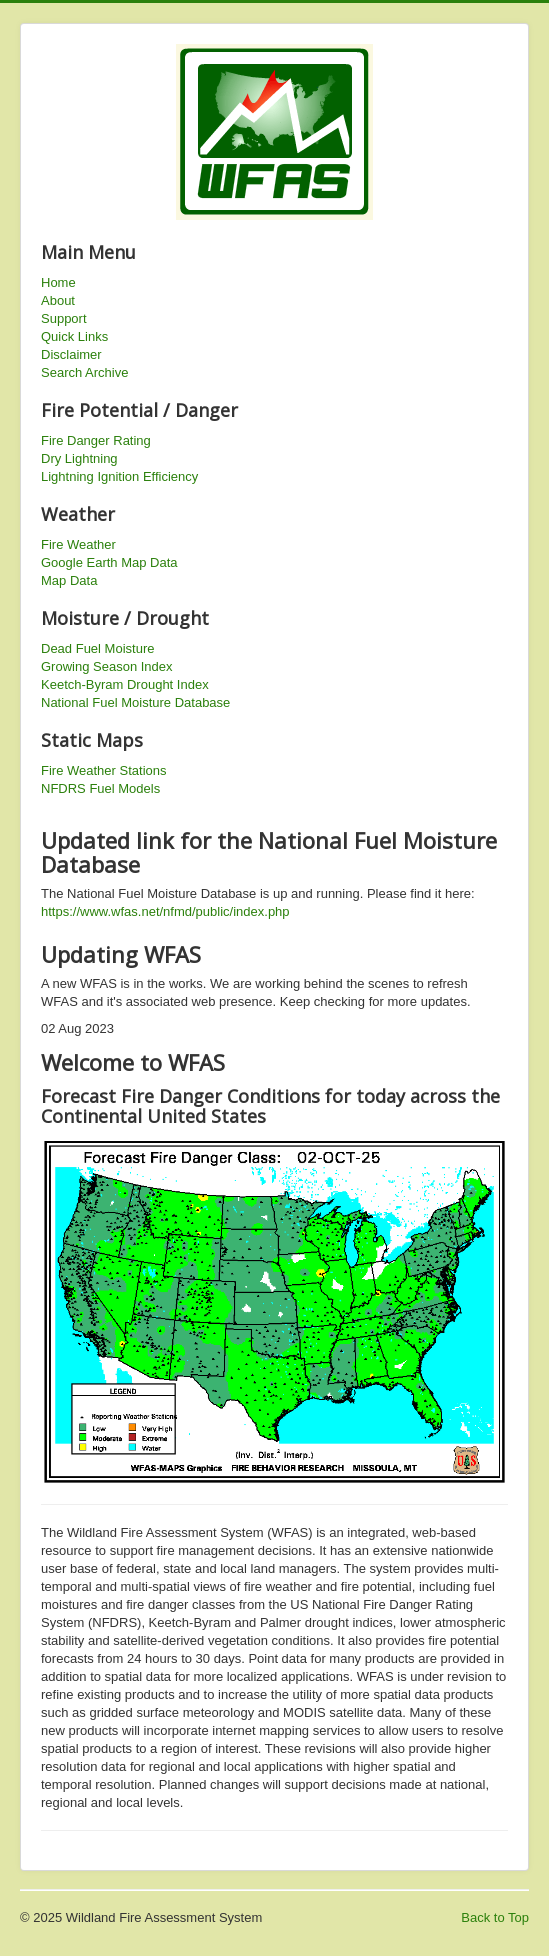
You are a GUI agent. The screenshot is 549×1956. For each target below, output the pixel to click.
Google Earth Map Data (109, 562)
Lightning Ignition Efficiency (119, 476)
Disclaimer (71, 354)
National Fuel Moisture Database (135, 702)
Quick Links (74, 336)
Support (64, 318)
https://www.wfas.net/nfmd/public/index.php (165, 911)
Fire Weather (78, 544)
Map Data (69, 580)
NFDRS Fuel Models (100, 788)
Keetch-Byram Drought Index (125, 684)
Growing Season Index (107, 666)
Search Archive (84, 372)
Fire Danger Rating (96, 440)
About (58, 300)
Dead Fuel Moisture (97, 648)
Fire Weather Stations (103, 770)
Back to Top (495, 1917)
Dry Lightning (79, 458)
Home (58, 282)
